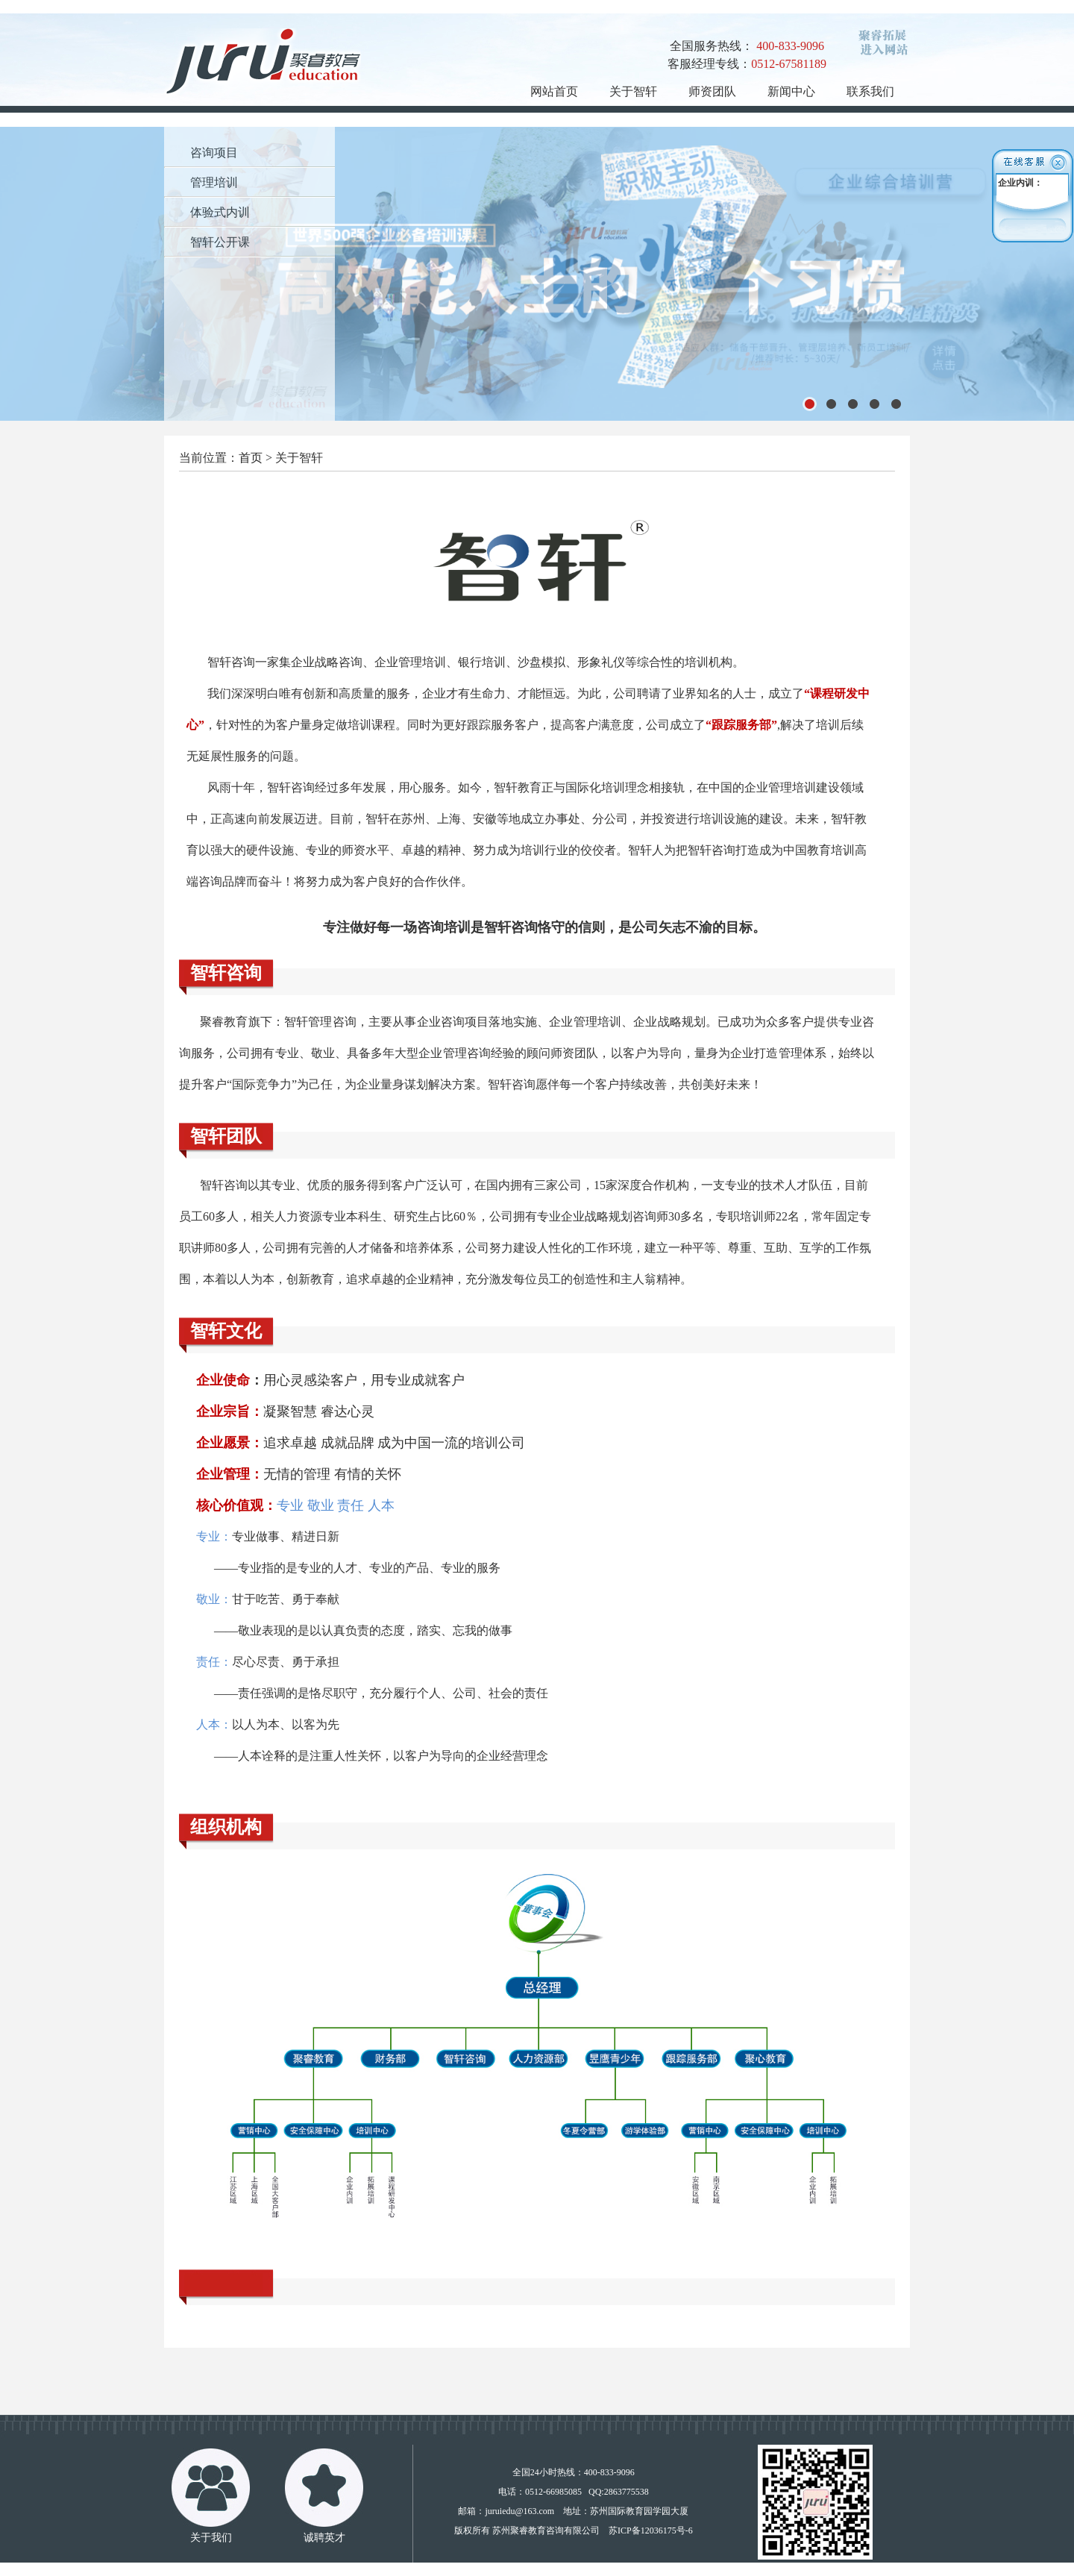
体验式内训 (220, 212)
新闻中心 (791, 91)
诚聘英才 (324, 2537)
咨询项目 (214, 152)
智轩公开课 (220, 242)
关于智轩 (633, 91)
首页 (251, 457)
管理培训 (214, 182)
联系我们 (870, 91)
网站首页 (554, 91)
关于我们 (211, 2537)
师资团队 (712, 91)
